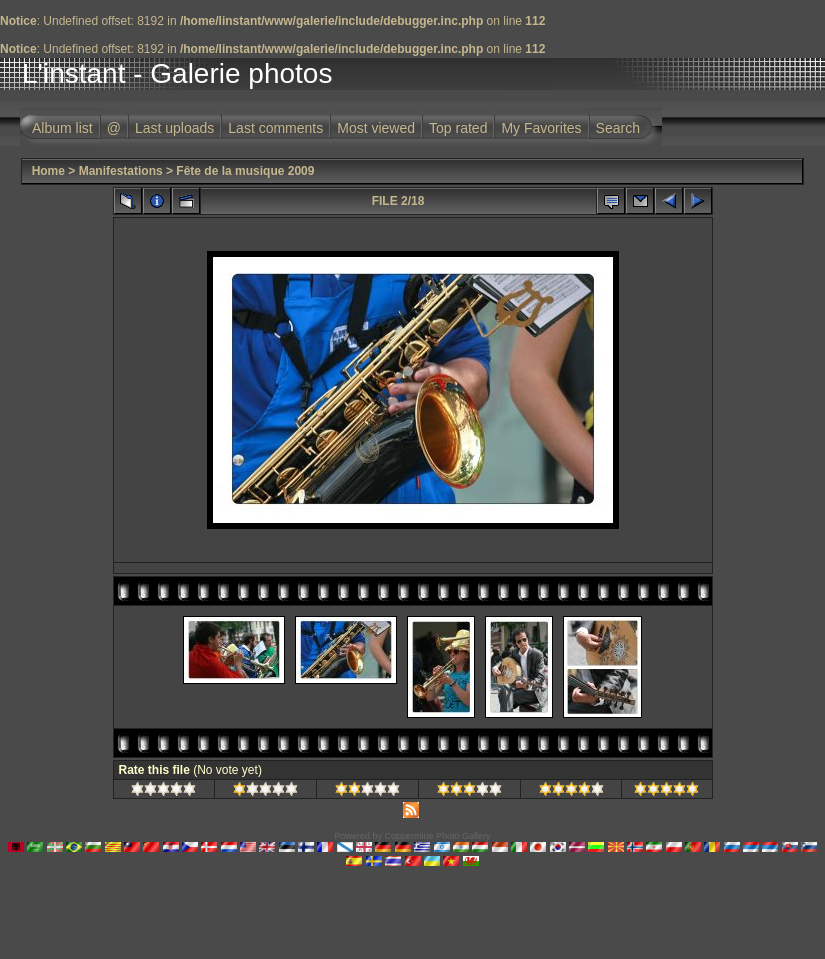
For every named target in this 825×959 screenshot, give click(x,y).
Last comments (275, 128)
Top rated (458, 128)
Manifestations (121, 171)
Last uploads (174, 128)
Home (48, 171)
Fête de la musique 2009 (245, 171)
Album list (62, 128)
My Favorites (541, 128)
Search (618, 128)
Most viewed (376, 128)
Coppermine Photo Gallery (437, 836)
